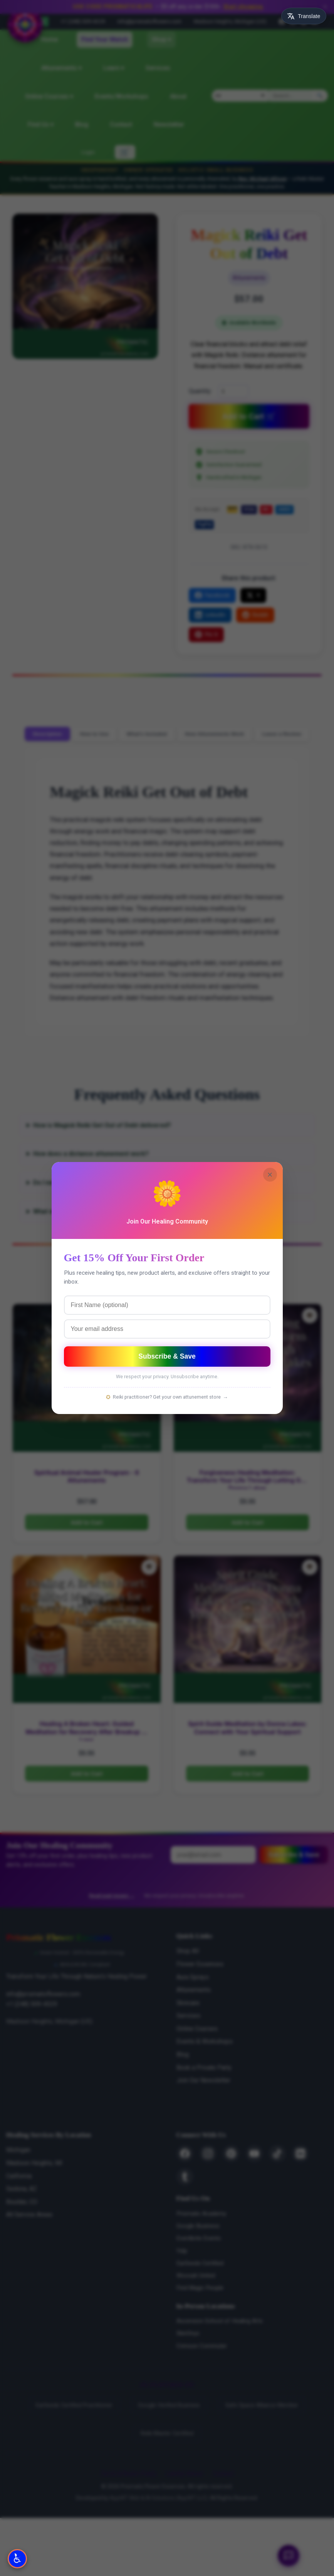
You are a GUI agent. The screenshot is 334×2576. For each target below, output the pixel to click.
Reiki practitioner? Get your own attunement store (167, 1397)
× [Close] (269, 1174)
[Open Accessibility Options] (17, 2558)
